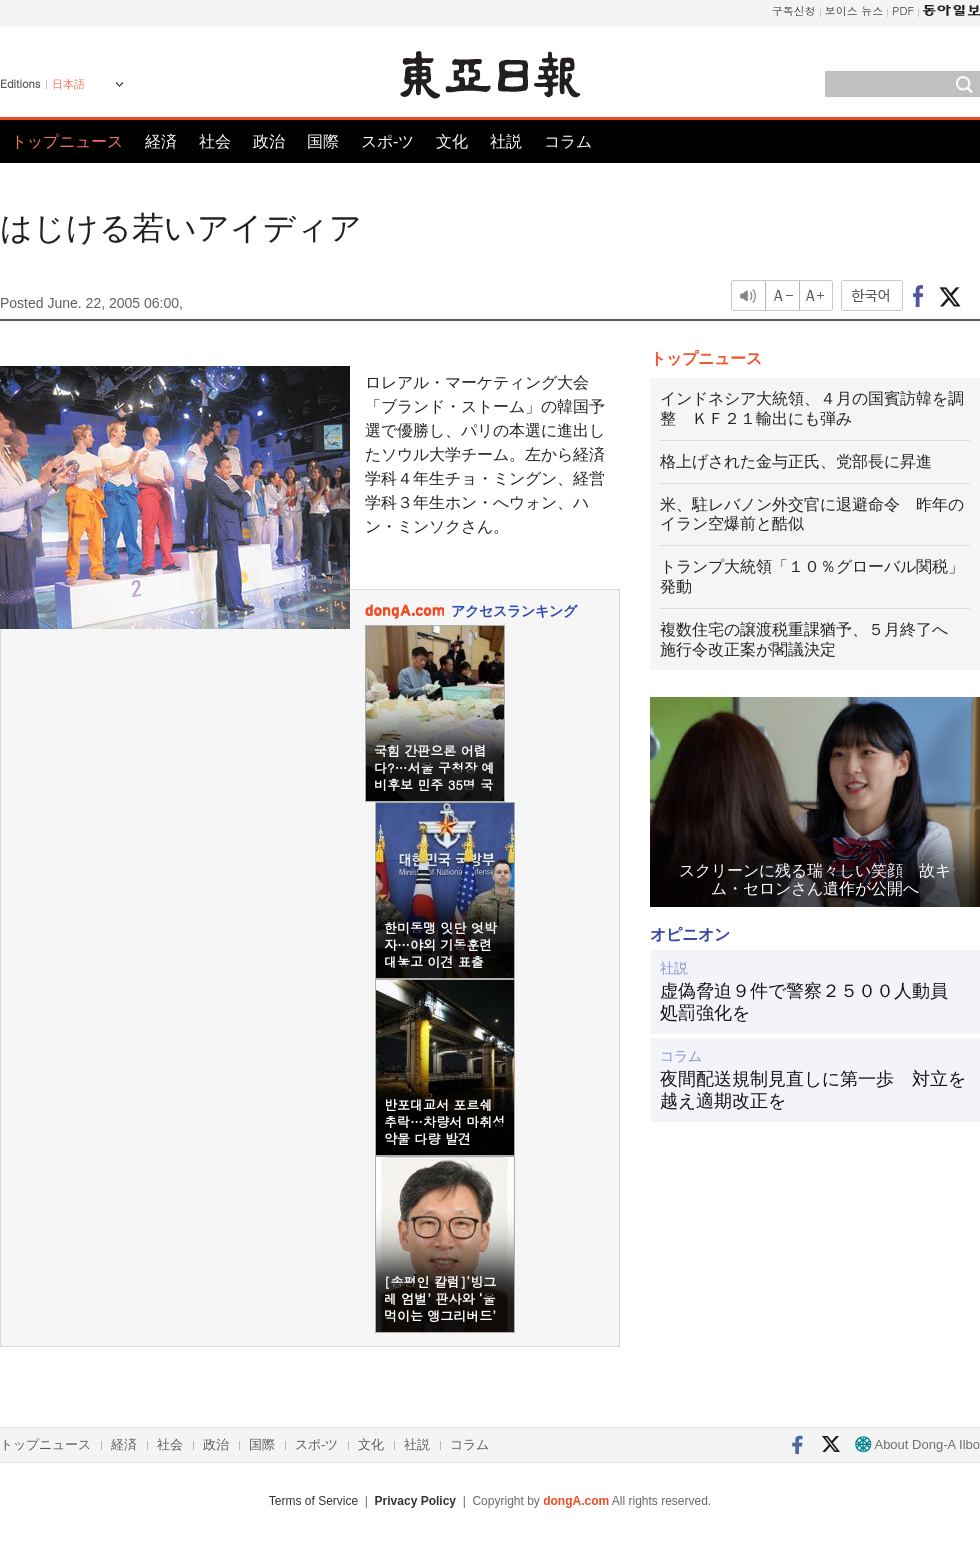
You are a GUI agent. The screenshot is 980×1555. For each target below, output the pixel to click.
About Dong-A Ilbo (917, 1444)
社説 (506, 141)
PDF (903, 10)
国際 (323, 141)
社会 (215, 141)
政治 (269, 141)
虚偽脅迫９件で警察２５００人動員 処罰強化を (813, 1002)
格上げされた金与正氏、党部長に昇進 (796, 461)
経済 (161, 141)
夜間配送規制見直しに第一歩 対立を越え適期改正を (813, 1090)
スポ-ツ (387, 141)
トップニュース (67, 141)
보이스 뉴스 (854, 10)
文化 (452, 141)
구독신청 (794, 10)
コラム (568, 141)
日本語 (68, 84)
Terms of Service (313, 1501)
